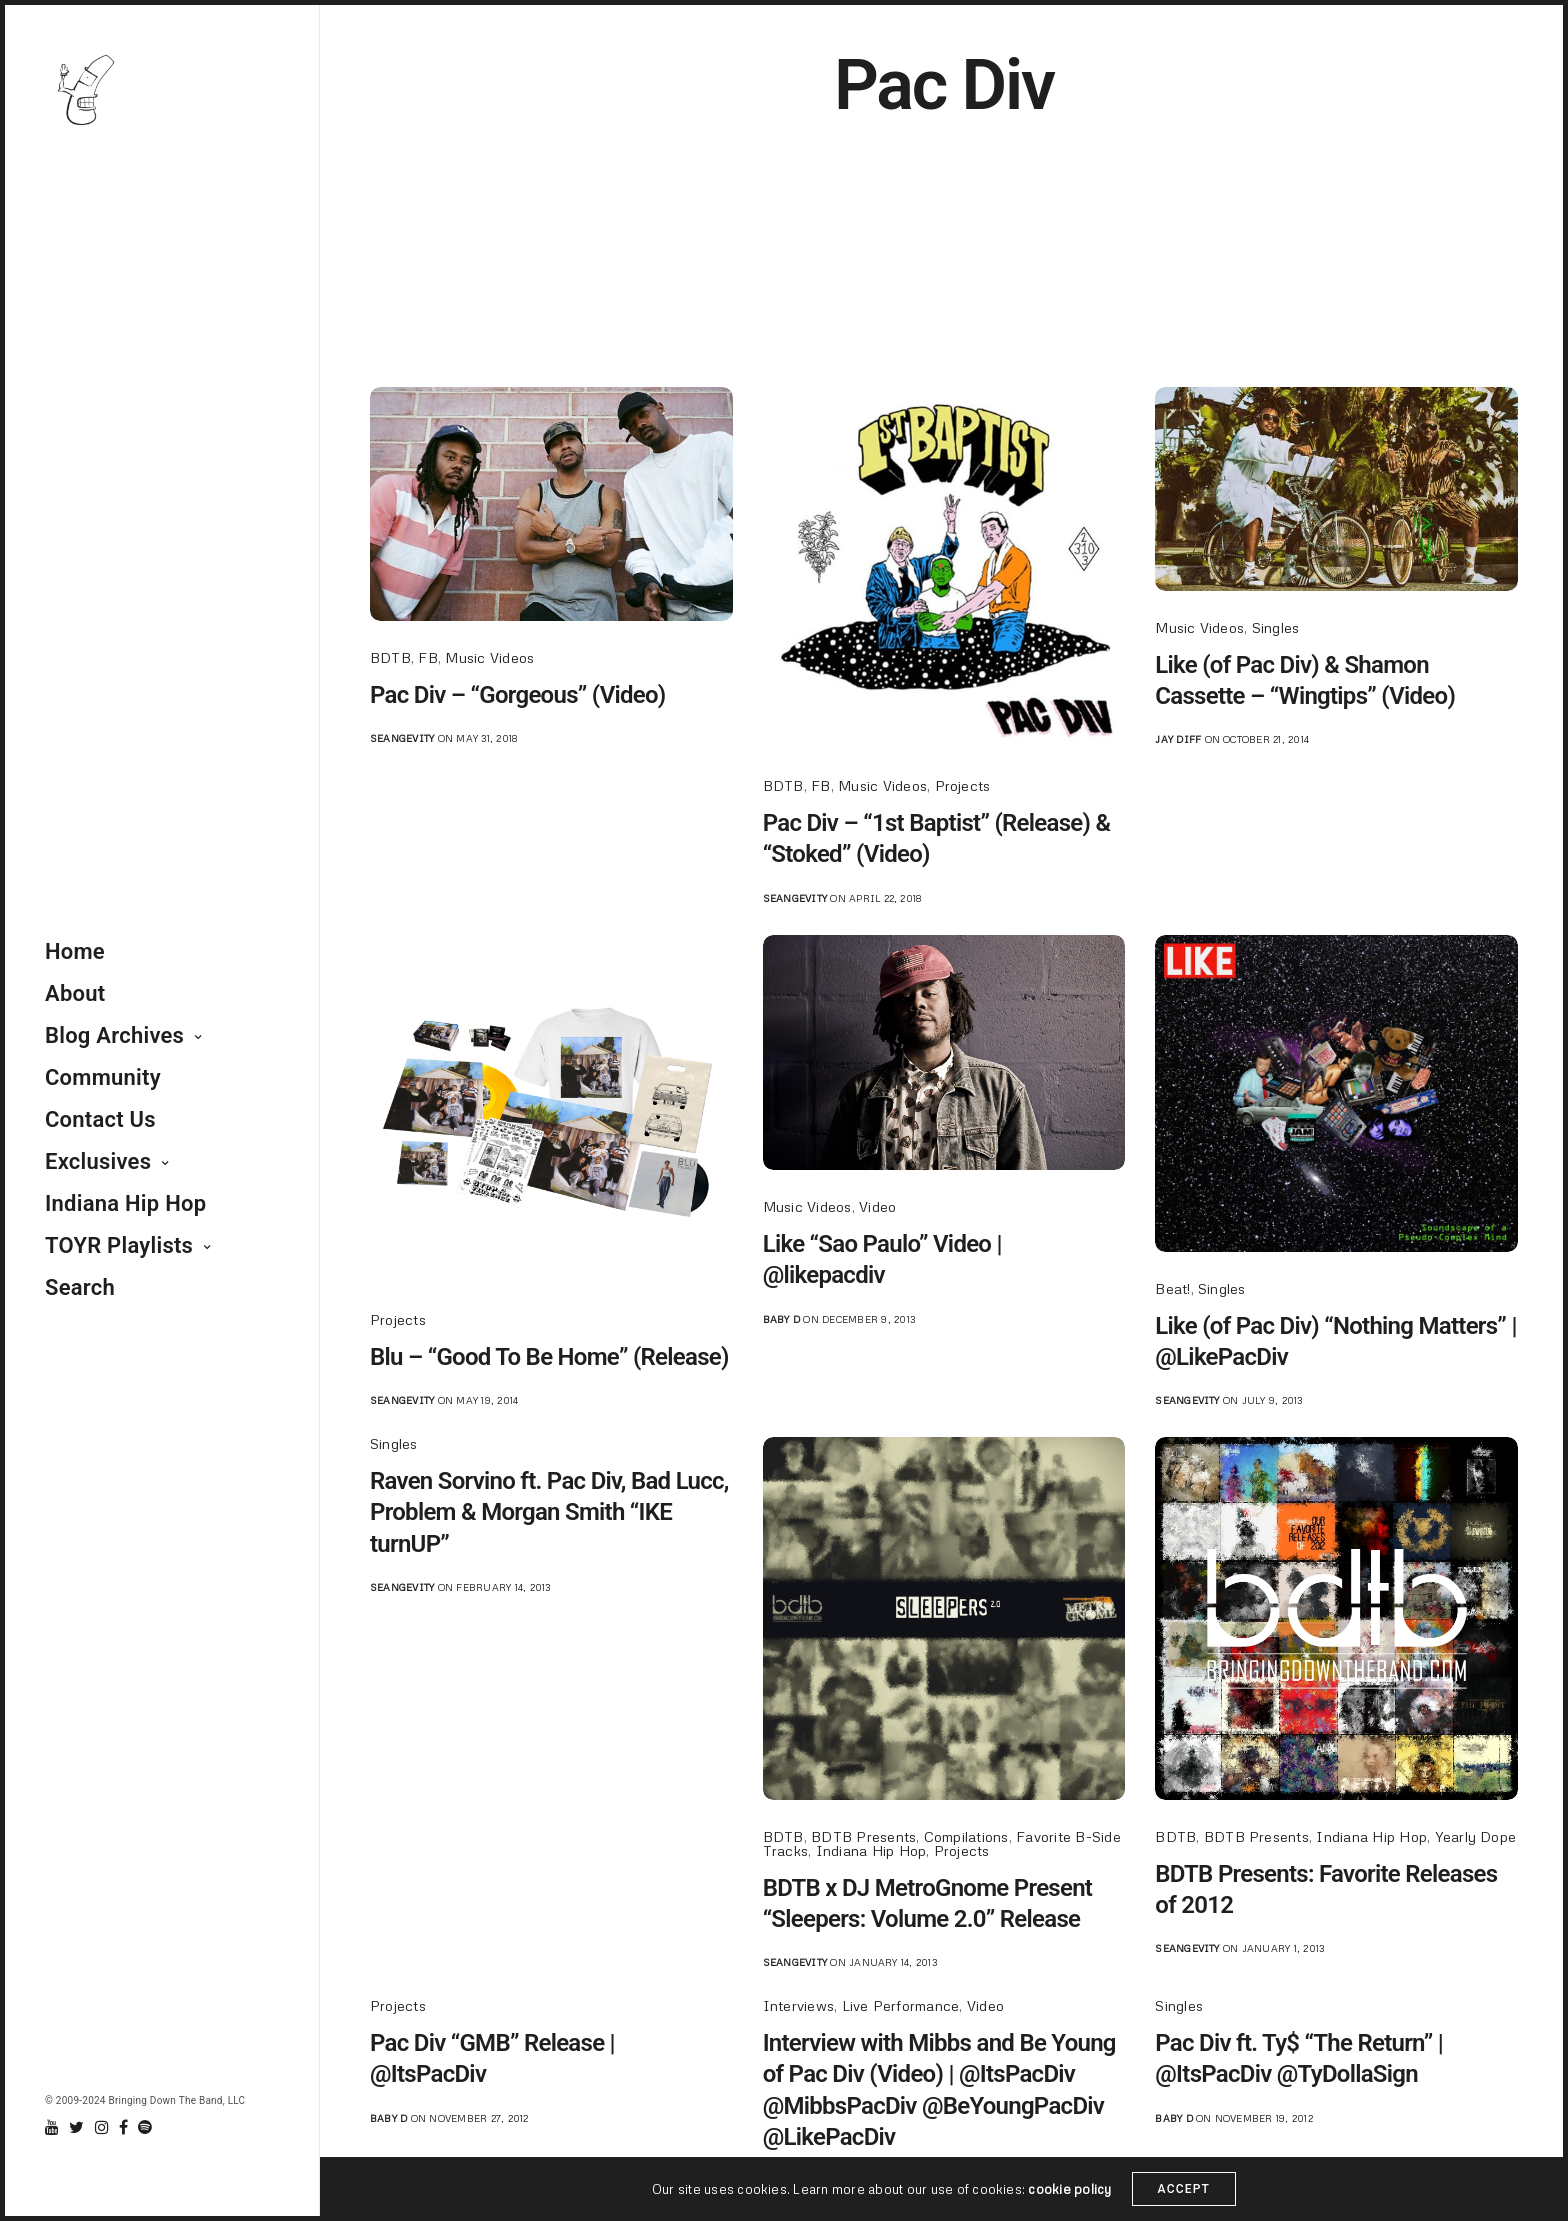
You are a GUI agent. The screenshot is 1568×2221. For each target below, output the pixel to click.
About (75, 993)
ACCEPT (1184, 2189)
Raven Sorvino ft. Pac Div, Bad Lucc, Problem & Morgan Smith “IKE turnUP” (549, 1512)
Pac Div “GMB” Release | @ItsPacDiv (492, 2058)
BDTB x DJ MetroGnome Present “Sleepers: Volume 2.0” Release (928, 1903)
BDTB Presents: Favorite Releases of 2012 (1326, 1889)
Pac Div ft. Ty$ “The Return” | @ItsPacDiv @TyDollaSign (1299, 2058)
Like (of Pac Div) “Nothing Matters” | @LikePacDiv (1335, 1341)
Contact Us (100, 1119)
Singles (1276, 627)
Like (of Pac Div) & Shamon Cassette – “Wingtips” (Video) (1305, 680)
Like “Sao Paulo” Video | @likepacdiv (882, 1259)
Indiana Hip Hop (125, 1203)
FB (427, 657)
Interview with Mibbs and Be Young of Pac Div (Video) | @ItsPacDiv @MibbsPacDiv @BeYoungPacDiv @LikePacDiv (939, 2090)
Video (877, 1206)
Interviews (798, 2005)
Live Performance (901, 2005)
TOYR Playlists (119, 1245)
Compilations (966, 1836)
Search (80, 1287)
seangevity (402, 738)
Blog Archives (114, 1035)
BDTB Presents (863, 1836)
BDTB (390, 657)
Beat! (1172, 1288)
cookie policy (1069, 2189)
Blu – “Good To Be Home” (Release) (549, 1357)
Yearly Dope (1476, 1836)
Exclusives (98, 1161)
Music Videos (489, 657)
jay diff (1178, 739)
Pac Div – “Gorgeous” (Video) (518, 695)
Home (75, 951)
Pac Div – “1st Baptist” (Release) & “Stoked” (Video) (937, 838)
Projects (963, 785)
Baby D (781, 1319)
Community (103, 1077)
